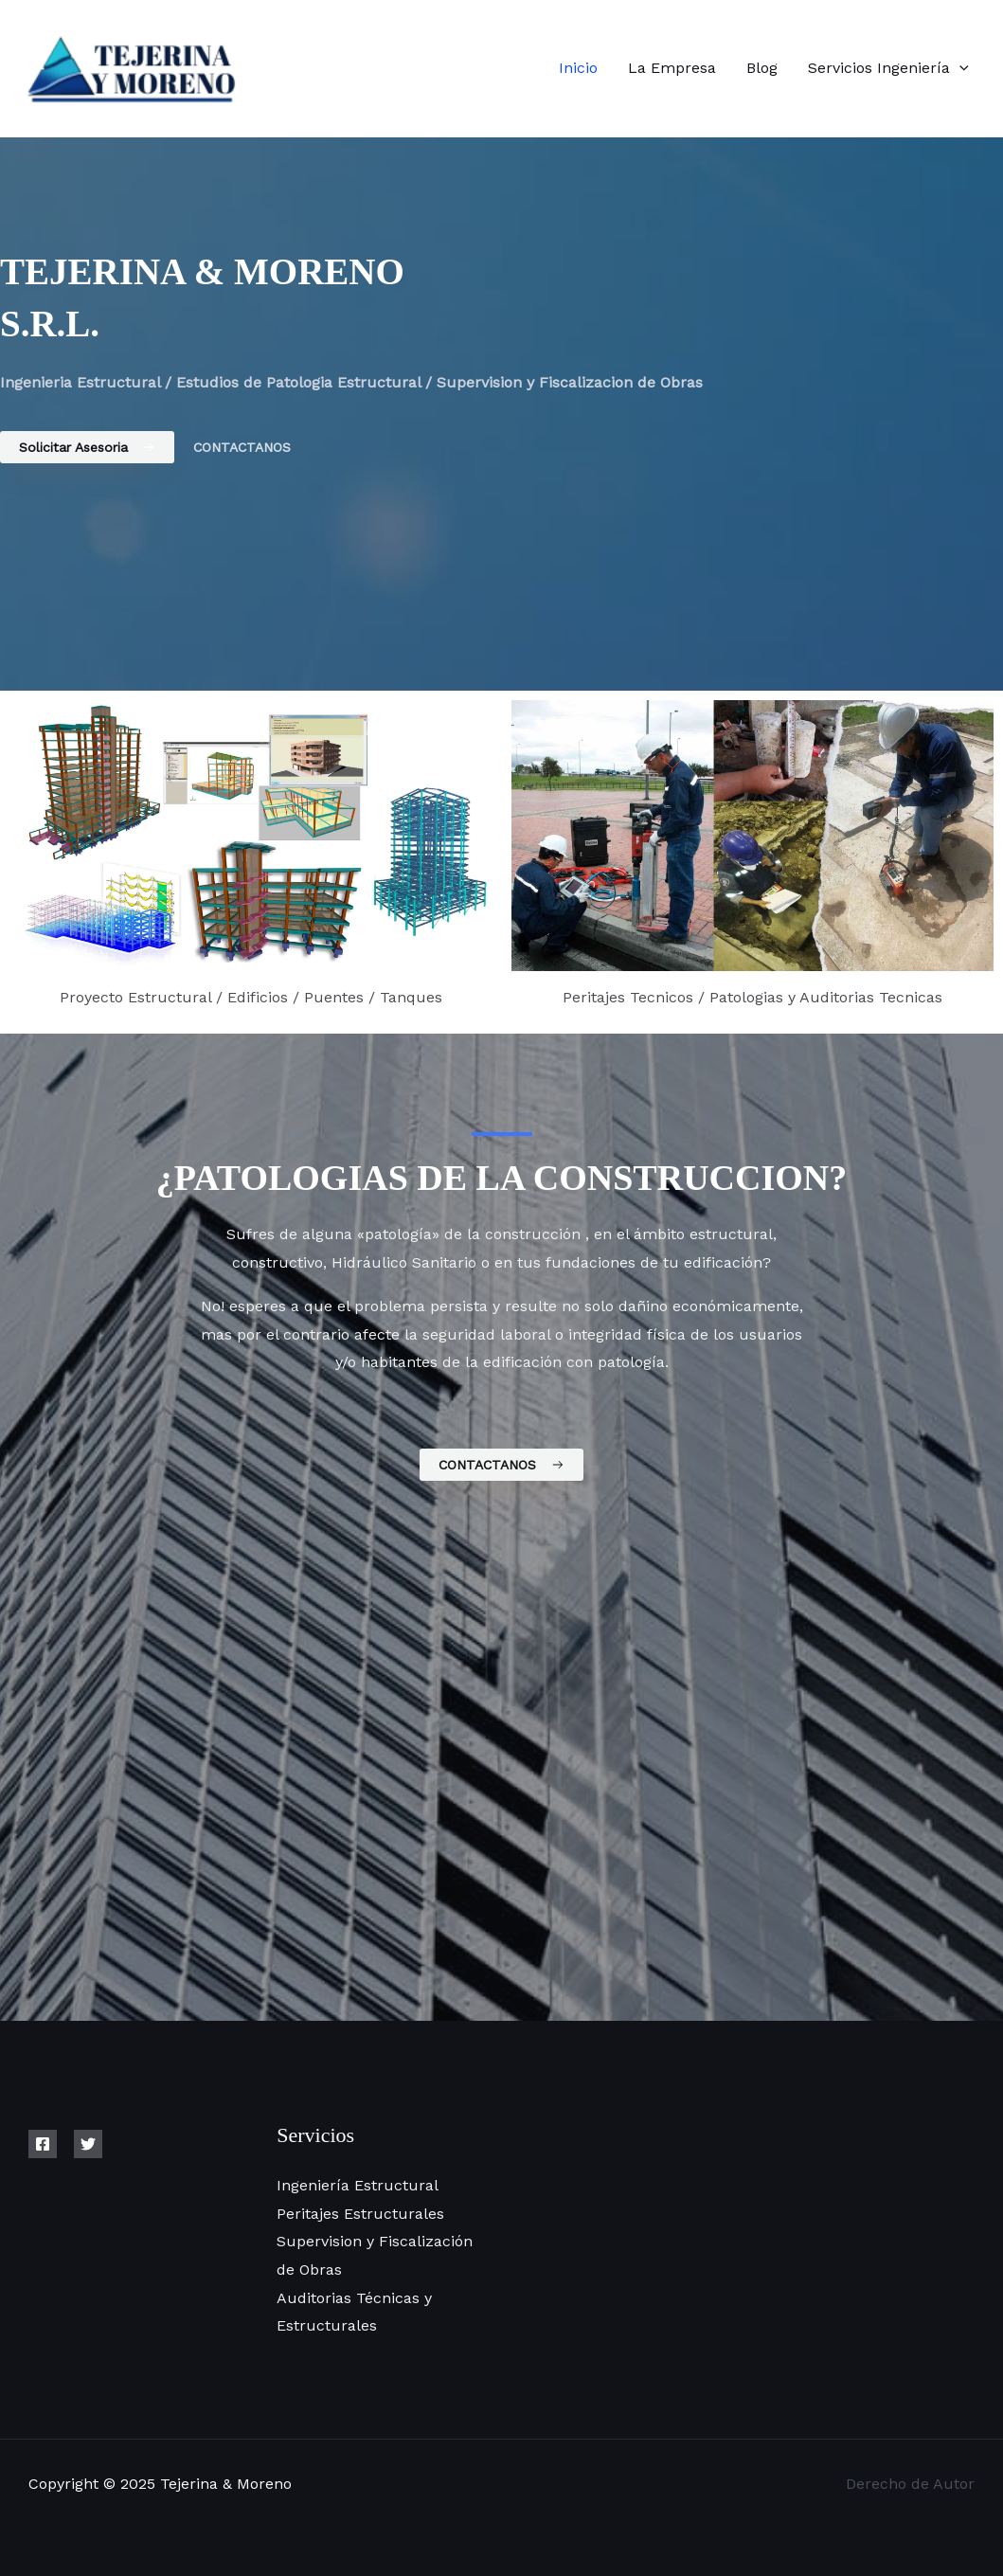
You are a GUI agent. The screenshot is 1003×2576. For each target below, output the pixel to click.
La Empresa (672, 68)
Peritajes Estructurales (360, 2214)
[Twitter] (88, 2144)
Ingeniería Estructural (358, 2185)
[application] (959, 68)
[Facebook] (42, 2144)
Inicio (578, 68)
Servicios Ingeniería (888, 68)
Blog (762, 68)
